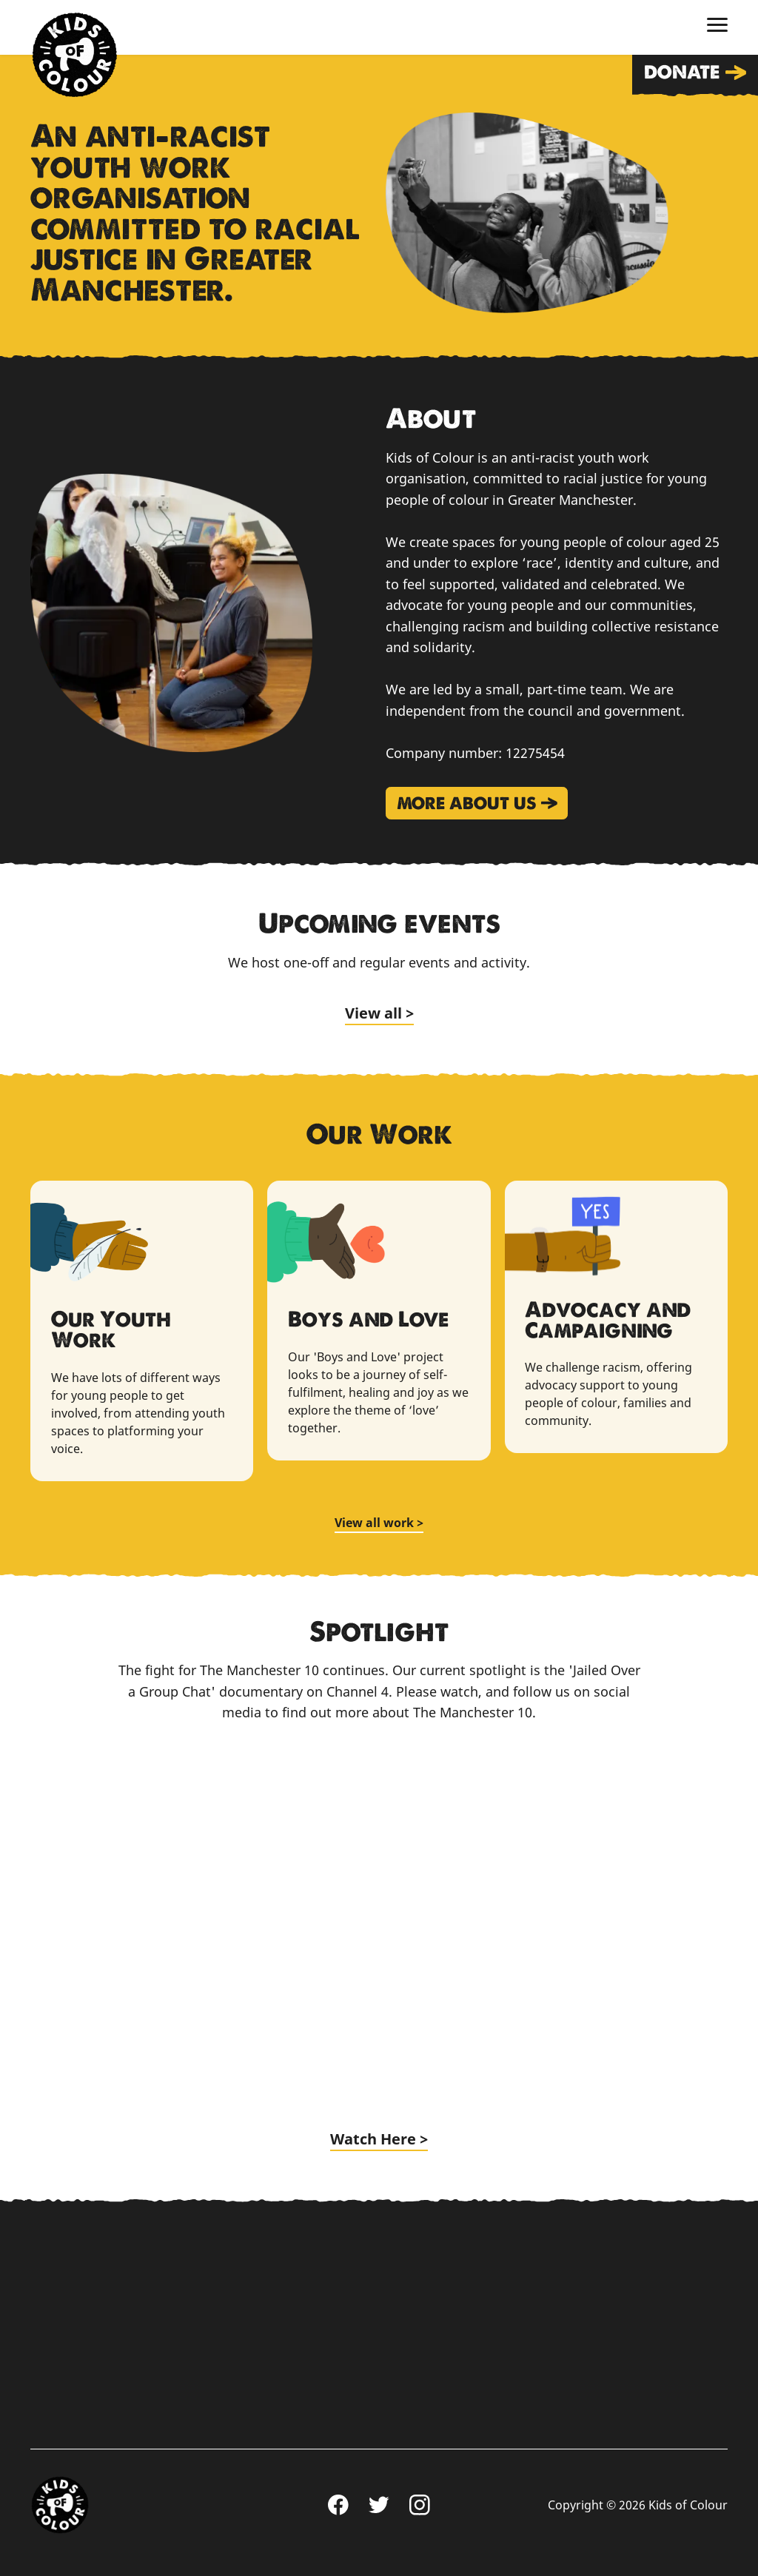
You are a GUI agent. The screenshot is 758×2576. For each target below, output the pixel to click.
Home (74, 55)
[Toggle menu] (717, 25)
